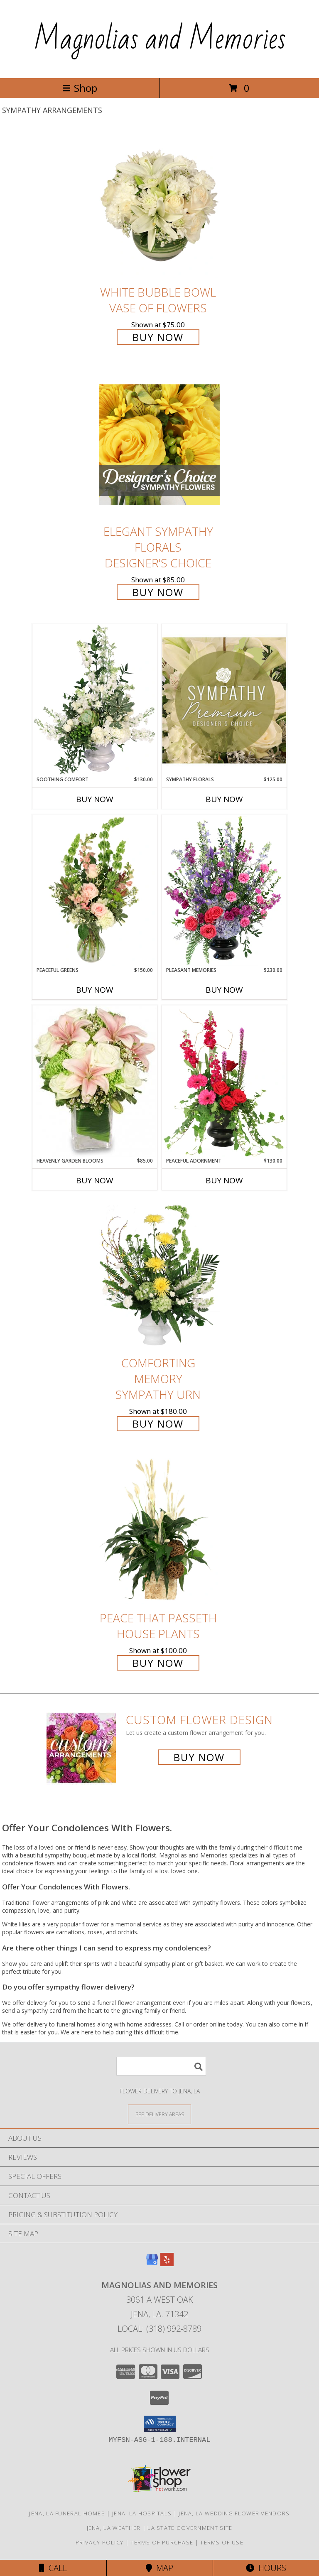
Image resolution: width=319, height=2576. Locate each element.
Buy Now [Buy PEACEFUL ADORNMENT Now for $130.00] (224, 1180)
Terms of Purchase (161, 2542)
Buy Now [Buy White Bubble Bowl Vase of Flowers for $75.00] (158, 337)
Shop (79, 88)
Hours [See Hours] (266, 2568)
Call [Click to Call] (53, 2568)
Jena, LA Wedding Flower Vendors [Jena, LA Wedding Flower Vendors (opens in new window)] (234, 2513)
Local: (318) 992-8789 (159, 2328)
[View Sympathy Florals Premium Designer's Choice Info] (224, 700)
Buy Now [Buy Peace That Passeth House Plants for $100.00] (158, 1663)
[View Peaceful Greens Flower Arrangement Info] (94, 890)
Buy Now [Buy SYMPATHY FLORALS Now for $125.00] (224, 799)
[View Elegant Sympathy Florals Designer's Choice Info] (159, 445)
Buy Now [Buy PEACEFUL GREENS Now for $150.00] (94, 989)
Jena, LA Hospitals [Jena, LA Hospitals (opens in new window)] (142, 2513)
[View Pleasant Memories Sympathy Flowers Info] (224, 890)
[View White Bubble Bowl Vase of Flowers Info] (159, 205)
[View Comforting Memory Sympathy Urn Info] (159, 1276)
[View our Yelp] (167, 2263)
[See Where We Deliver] (159, 2114)
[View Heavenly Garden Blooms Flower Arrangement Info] (94, 1081)
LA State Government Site (189, 2528)
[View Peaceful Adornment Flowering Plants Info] (224, 1081)
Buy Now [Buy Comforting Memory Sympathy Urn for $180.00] (158, 1423)
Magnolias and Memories (160, 39)
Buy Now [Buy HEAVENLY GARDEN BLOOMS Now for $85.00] (94, 1180)
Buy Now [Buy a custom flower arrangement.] (199, 1757)
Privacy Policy (99, 2542)
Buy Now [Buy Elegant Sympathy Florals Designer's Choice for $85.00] (158, 592)
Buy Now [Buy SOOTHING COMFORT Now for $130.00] (94, 799)
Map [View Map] (159, 2568)
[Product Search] (161, 2066)
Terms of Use (221, 2542)
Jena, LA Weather (114, 2528)
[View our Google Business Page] (152, 2263)
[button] (160, 2424)
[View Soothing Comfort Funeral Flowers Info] (94, 699)
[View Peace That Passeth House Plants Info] (159, 1531)
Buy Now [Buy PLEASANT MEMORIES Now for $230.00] (224, 989)
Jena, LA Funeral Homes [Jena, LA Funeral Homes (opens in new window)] (67, 2513)
